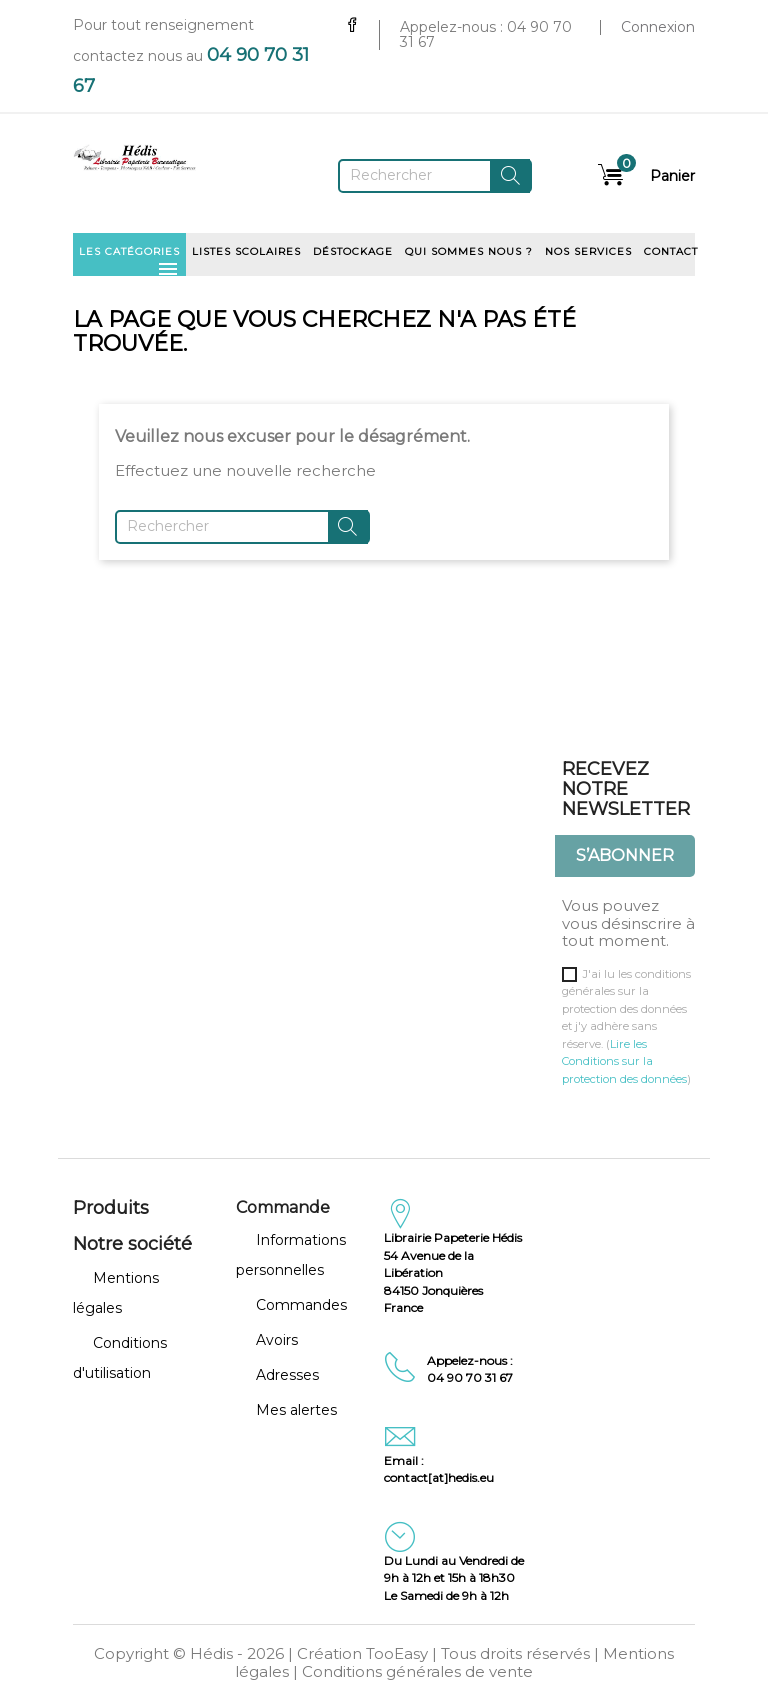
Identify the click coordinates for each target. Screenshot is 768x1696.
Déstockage (353, 251)
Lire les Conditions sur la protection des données (624, 1061)
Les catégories (129, 258)
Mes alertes (296, 1410)
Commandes (301, 1305)
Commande (283, 1207)
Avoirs (277, 1340)
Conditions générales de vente (417, 1671)
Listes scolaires (246, 251)
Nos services (588, 251)
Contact (671, 251)
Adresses (287, 1375)
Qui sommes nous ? (469, 251)
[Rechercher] (435, 176)
